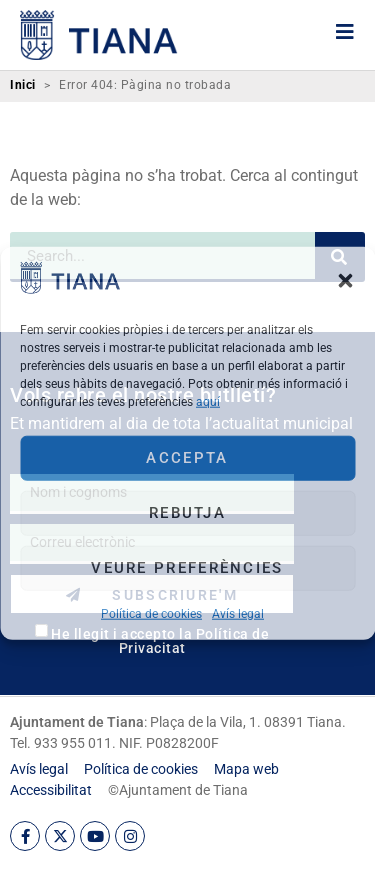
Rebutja (187, 513)
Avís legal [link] (238, 613)
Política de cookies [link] (151, 613)
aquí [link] (208, 401)
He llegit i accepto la (160, 641)
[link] (70, 287)
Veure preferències (187, 568)
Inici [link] (23, 85)
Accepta (187, 458)
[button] (345, 281)
